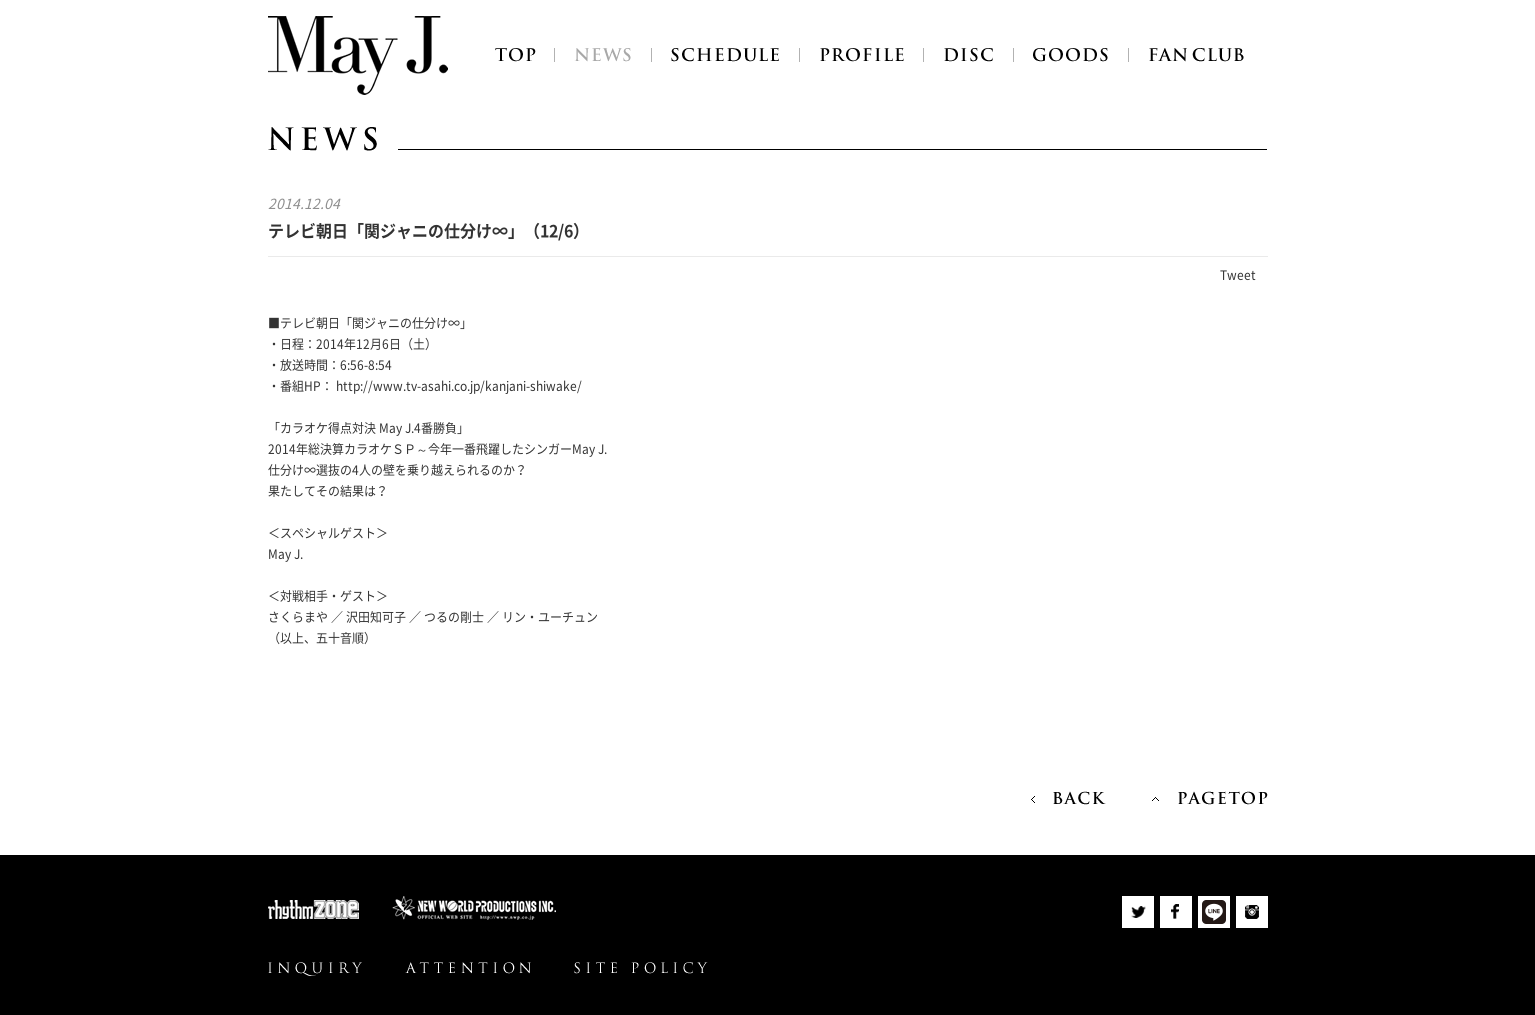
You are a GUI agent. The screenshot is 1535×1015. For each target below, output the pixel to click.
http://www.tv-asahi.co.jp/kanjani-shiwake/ (459, 386)
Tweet (1238, 275)
